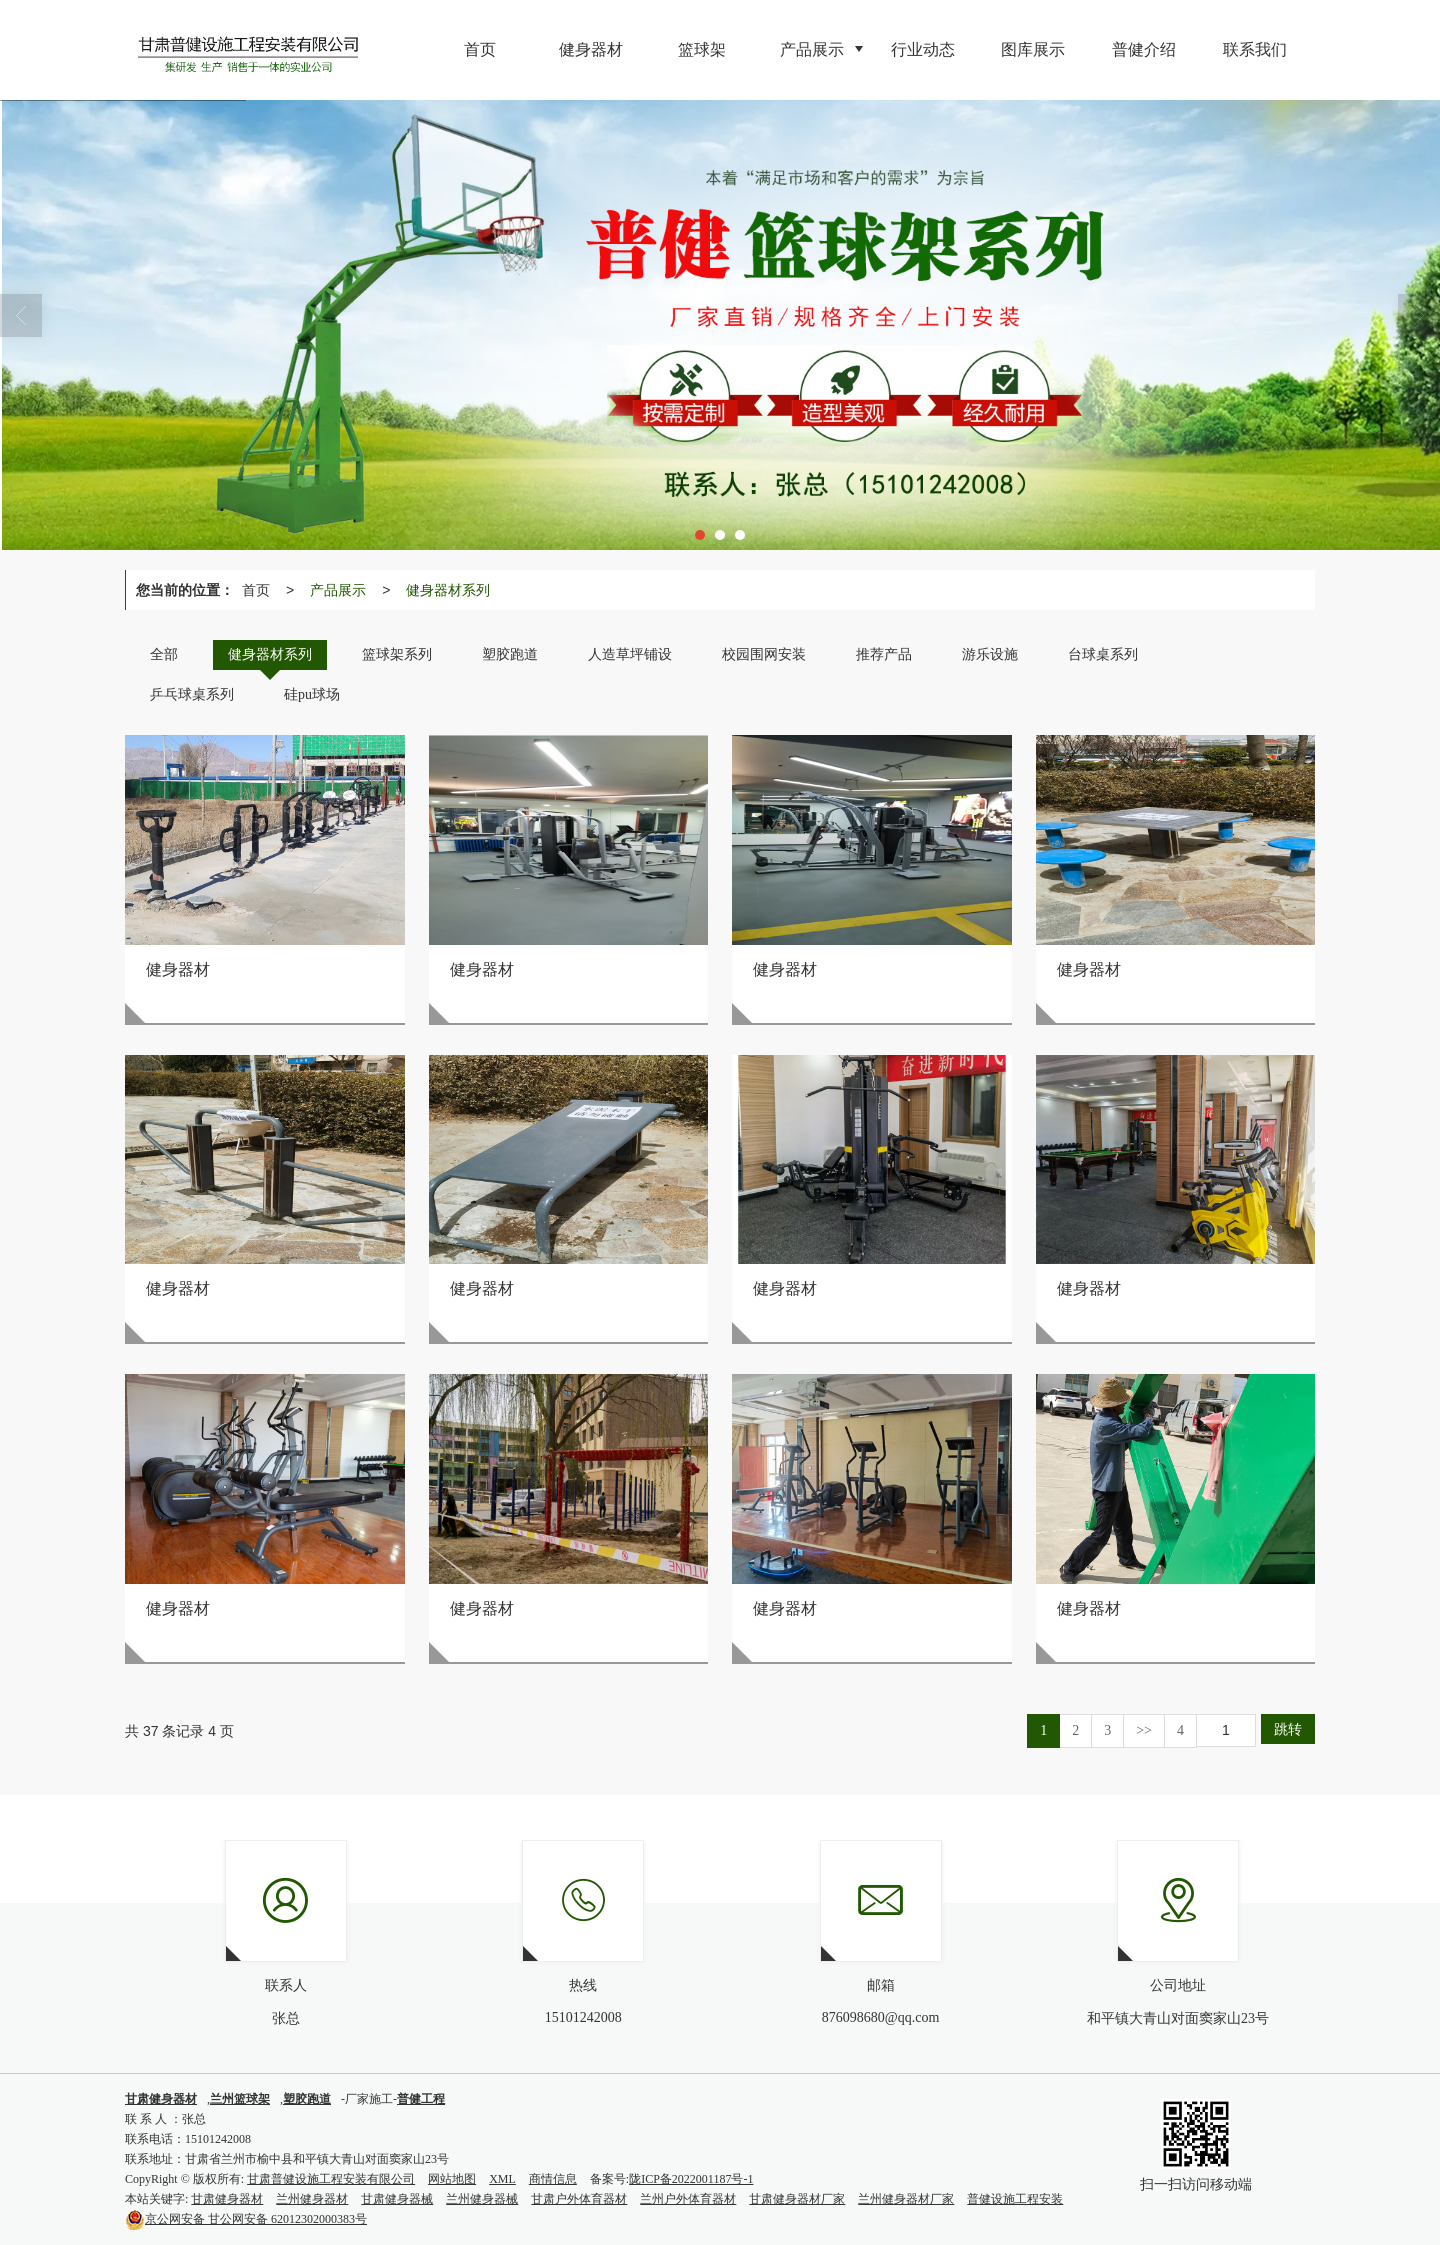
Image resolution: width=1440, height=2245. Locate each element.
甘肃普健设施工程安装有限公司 (331, 2179)
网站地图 (452, 2179)
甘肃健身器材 (227, 2199)
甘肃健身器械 (397, 2199)
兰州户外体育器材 (688, 2199)
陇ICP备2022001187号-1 (691, 2179)
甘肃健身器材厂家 (797, 2199)
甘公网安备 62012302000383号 (246, 2219)
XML (502, 2179)
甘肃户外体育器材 (579, 2199)
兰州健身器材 (312, 2199)
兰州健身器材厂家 (906, 2199)
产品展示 (338, 590)
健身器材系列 (448, 590)
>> (1144, 1730)
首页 (256, 590)
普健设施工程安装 (1015, 2199)
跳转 (1288, 1729)
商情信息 (553, 2179)
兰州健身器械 (482, 2199)
